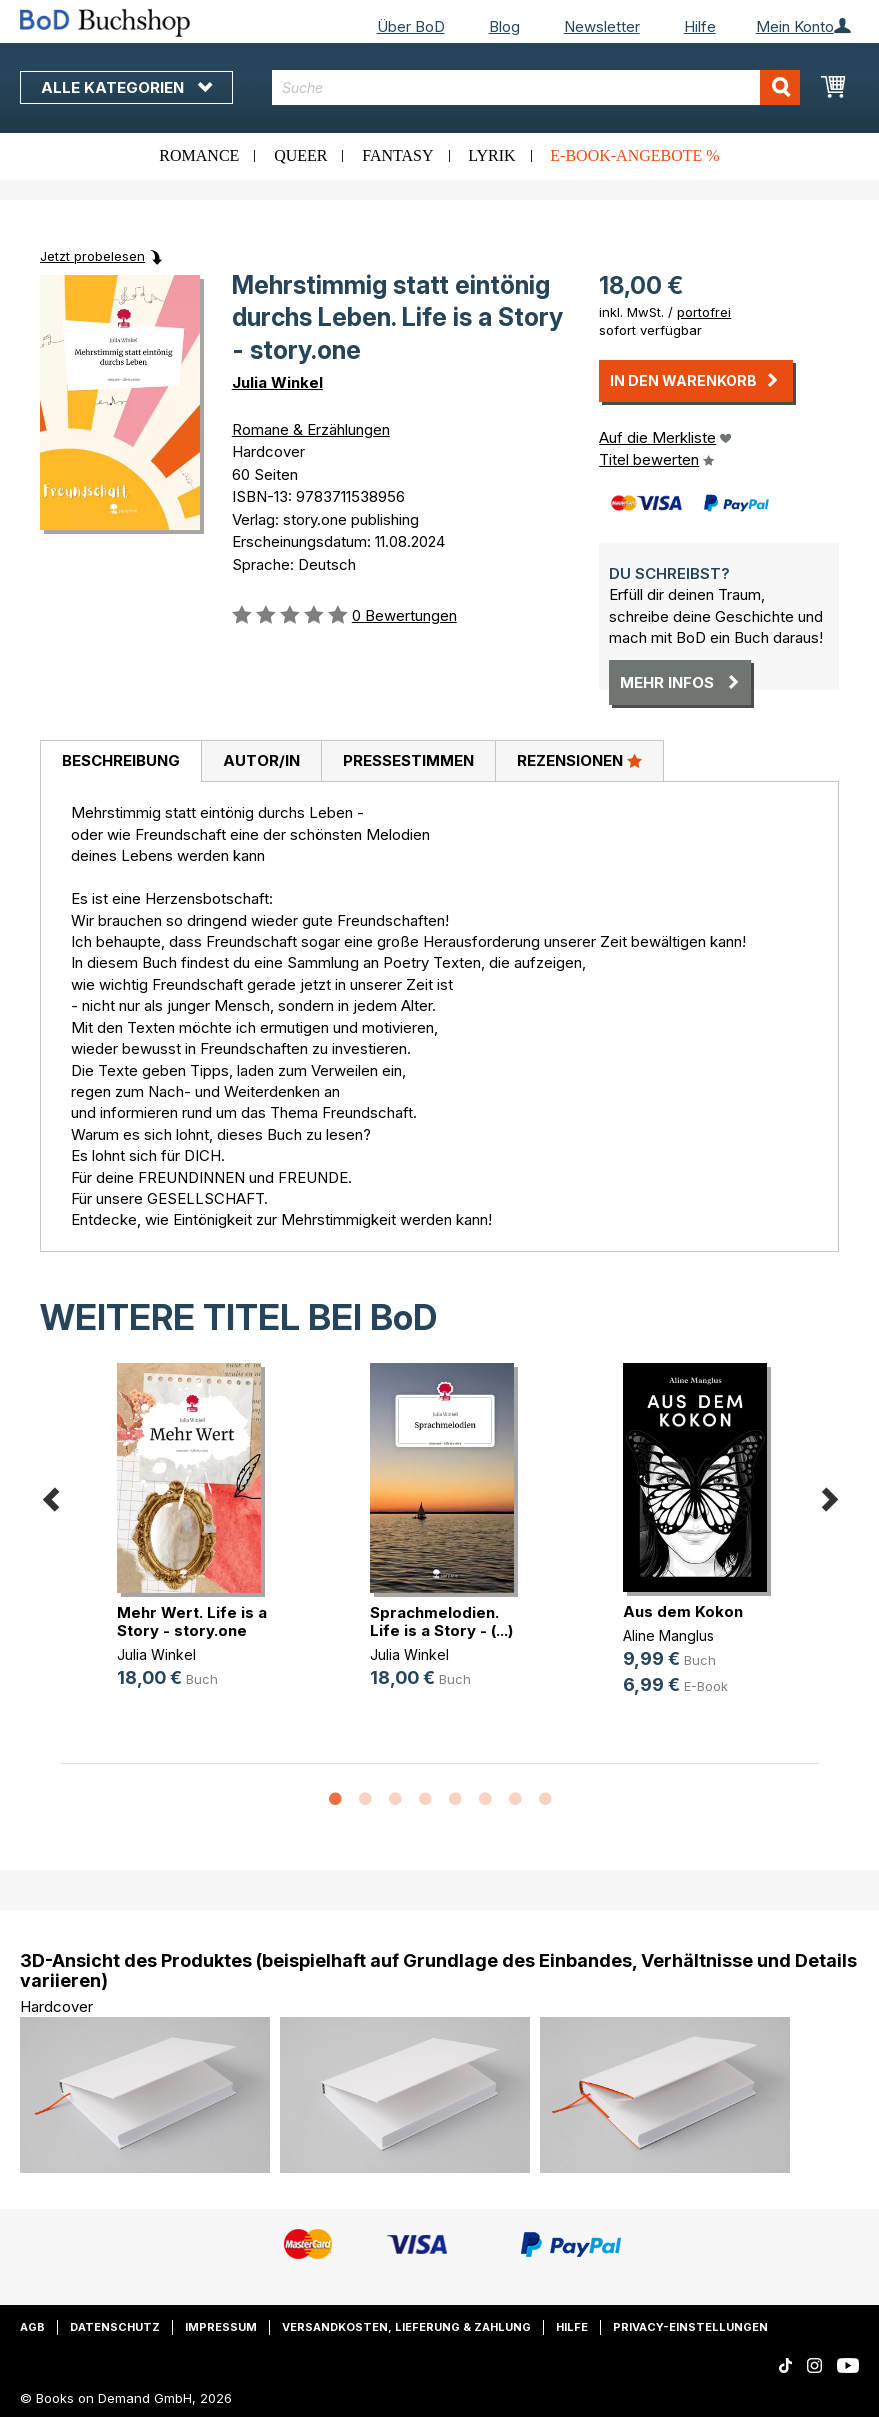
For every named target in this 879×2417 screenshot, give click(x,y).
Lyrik (491, 155)
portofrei (704, 312)
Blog (504, 26)
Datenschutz (115, 2327)
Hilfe (700, 26)
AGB (32, 2327)
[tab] (120, 762)
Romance (199, 155)
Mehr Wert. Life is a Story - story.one (192, 1621)
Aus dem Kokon (683, 1611)
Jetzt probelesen (92, 256)
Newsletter (602, 26)
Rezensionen (579, 760)
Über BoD (411, 26)
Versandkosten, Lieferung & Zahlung (406, 2327)
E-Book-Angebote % (634, 155)
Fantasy (397, 155)
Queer (300, 155)
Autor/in (261, 760)
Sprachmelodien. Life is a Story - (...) (441, 1621)
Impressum (221, 2327)
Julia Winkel (277, 382)
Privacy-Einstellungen (690, 2327)
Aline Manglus (668, 1635)
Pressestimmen (408, 760)
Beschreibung (121, 760)
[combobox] (536, 87)
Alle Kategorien (126, 87)
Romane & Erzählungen (311, 429)
